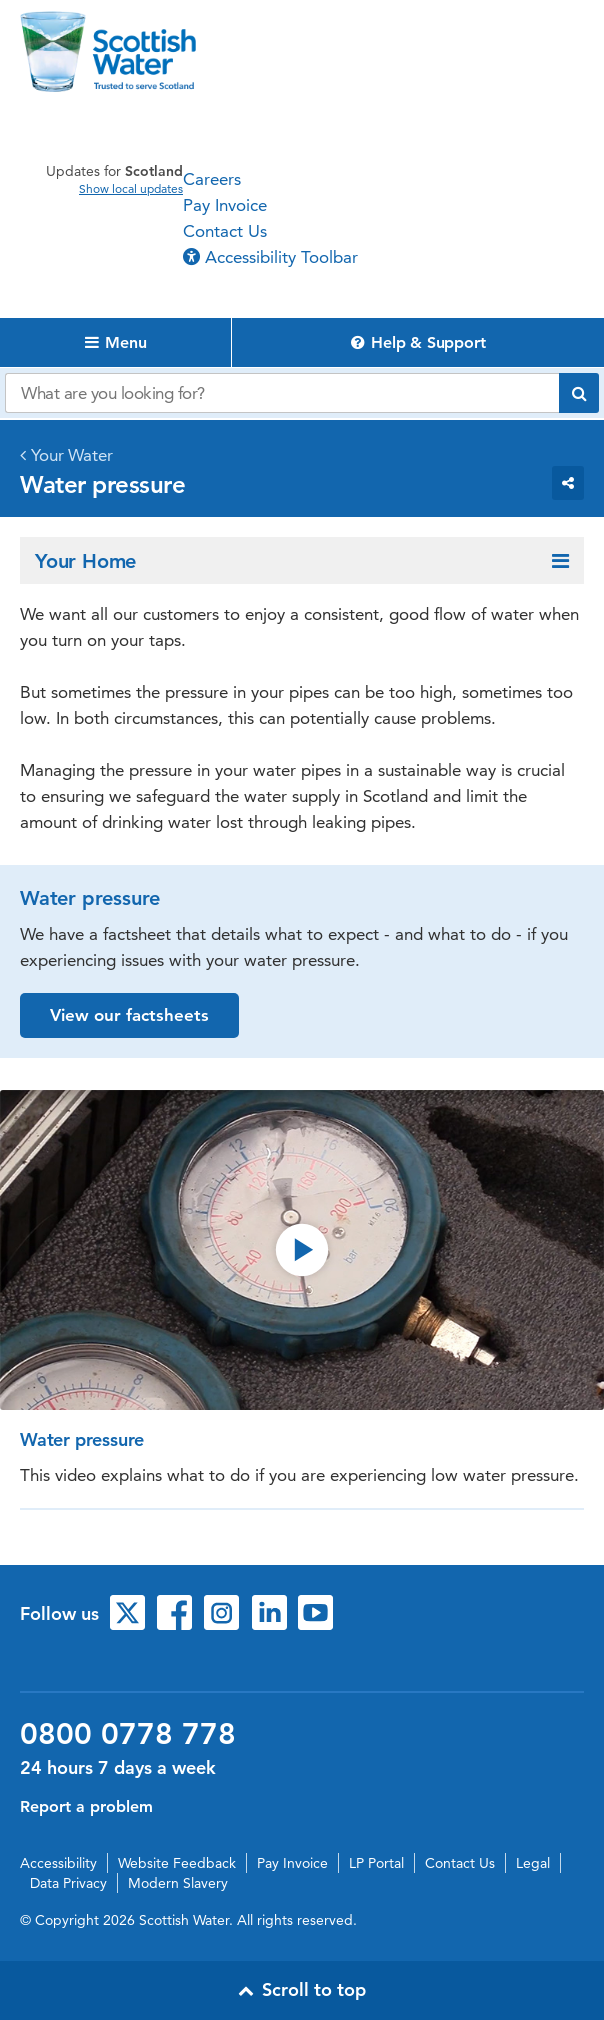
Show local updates (131, 189)
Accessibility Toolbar (270, 257)
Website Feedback (177, 1863)
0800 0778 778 (128, 1734)
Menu (116, 342)
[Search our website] (282, 393)
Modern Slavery (178, 1883)
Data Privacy (68, 1883)
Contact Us (225, 231)
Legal (533, 1863)
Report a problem (86, 1806)
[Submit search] (579, 393)
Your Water (72, 455)
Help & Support (418, 342)
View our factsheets (129, 1015)
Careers (212, 179)
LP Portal (376, 1863)
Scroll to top (302, 1989)
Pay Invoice (225, 205)
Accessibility (58, 1863)
